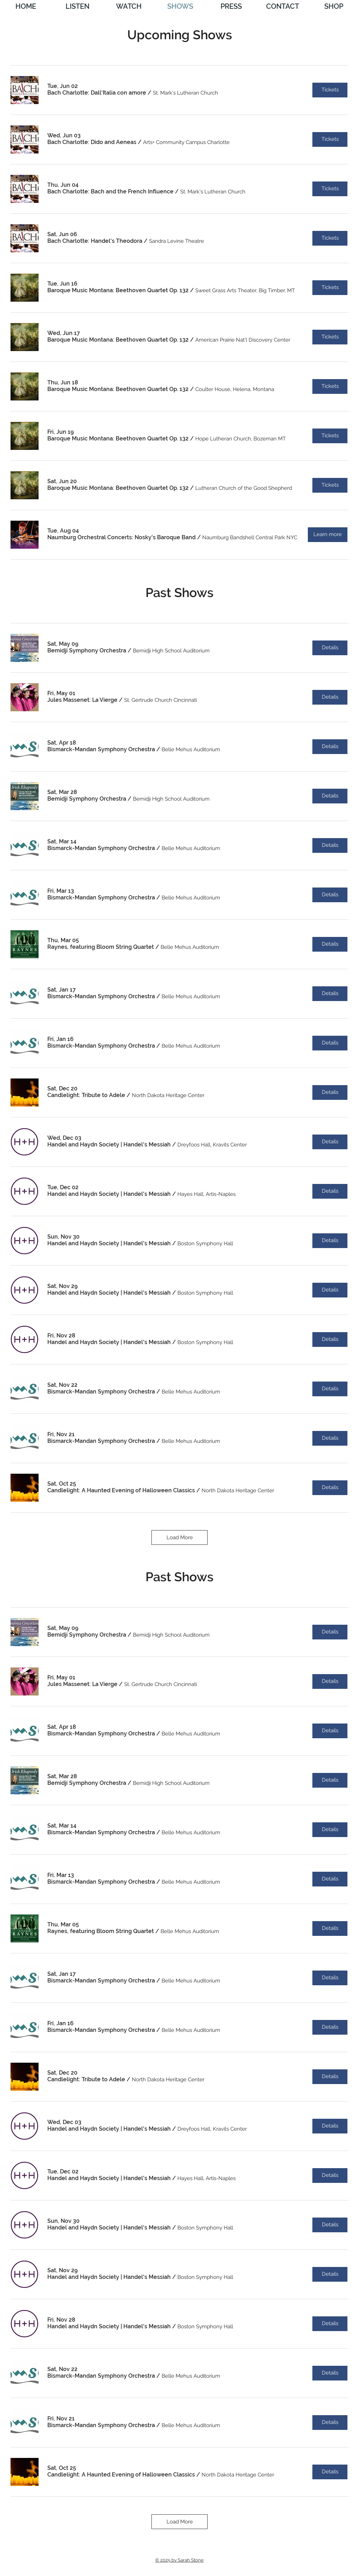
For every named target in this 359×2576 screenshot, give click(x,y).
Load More (180, 1537)
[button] (96, 93)
